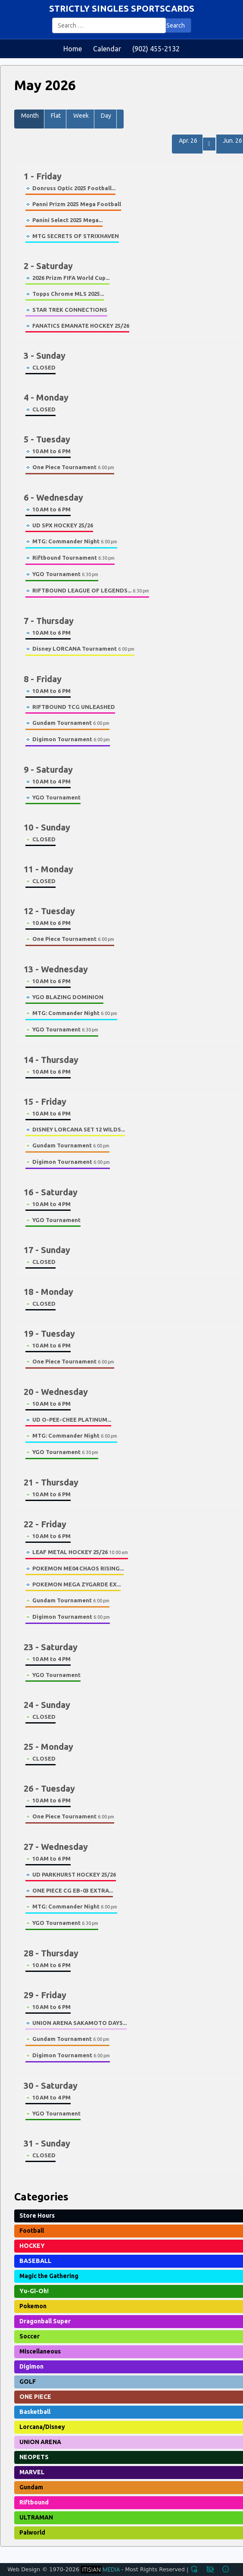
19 (49, 1333)
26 (49, 1788)
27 (56, 1847)
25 (48, 1747)
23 (51, 1647)
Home (72, 49)
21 (51, 1482)
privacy (210, 2569)
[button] (120, 119)
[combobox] (109, 25)
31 (47, 2143)
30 (51, 2085)
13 (56, 969)
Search (175, 25)
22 (45, 1524)
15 (45, 1101)
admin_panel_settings (194, 2569)
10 (47, 827)
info (225, 2569)
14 (51, 1060)
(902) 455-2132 (156, 49)
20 (56, 1392)
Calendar (107, 49)
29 (45, 1995)
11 (48, 869)
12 (49, 911)
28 (51, 1953)
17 (47, 1250)
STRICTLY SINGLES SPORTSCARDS (121, 8)
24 (47, 1705)
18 (48, 1292)
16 (51, 1192)
